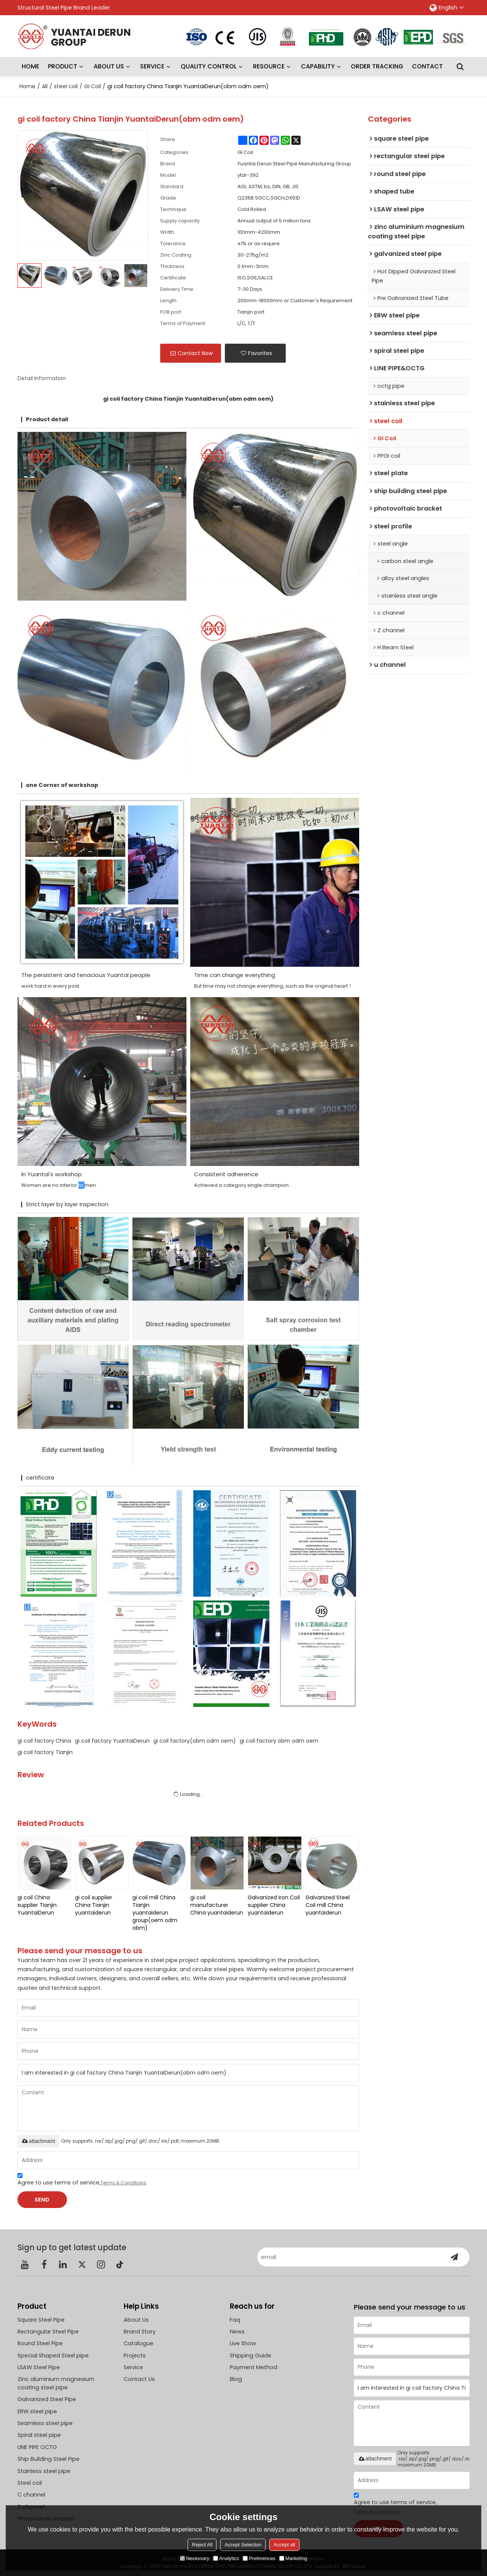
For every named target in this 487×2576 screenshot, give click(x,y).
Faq (235, 2320)
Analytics (226, 2558)
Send (42, 2199)
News (237, 2331)
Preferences (259, 2558)
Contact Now (195, 353)
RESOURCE (269, 66)
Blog (236, 2379)
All (45, 86)
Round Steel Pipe (40, 2343)
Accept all (284, 2544)
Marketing (293, 2558)
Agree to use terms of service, (82, 2180)
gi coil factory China (44, 1741)
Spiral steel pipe (39, 2435)
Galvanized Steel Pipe (47, 2399)
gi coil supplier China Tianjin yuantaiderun (93, 1905)
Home (27, 86)
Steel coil (30, 2483)
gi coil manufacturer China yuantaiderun (216, 1905)
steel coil (66, 86)
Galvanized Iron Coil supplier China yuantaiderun (274, 1905)
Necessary (194, 2558)
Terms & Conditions (123, 2182)
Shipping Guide (250, 2355)
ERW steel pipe (37, 2411)
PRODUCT (62, 66)
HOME (30, 66)
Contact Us (139, 2379)
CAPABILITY (318, 66)
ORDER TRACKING (377, 66)
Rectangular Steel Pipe (48, 2331)
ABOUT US (109, 66)
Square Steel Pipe (41, 2320)
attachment (38, 2141)
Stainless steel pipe (44, 2471)
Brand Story (140, 2331)
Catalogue (138, 2343)
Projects (135, 2355)
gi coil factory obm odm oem (279, 1741)
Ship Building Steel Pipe (49, 2459)
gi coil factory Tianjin (45, 1752)
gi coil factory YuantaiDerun (112, 1741)
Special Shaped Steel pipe (53, 2355)
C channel (31, 2494)
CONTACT (427, 66)
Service (133, 2367)
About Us (136, 2320)
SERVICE (152, 66)
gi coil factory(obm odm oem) (194, 1741)
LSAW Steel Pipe (39, 2367)
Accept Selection (242, 2544)
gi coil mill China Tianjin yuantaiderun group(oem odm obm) (154, 1913)
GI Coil (92, 86)
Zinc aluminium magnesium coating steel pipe (56, 2383)
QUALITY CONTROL (209, 66)
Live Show (243, 2343)
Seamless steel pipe (45, 2423)
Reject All (202, 2544)
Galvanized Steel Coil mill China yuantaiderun (328, 1905)
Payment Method (253, 2367)
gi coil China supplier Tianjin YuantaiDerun (37, 1905)
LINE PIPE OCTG (37, 2447)
